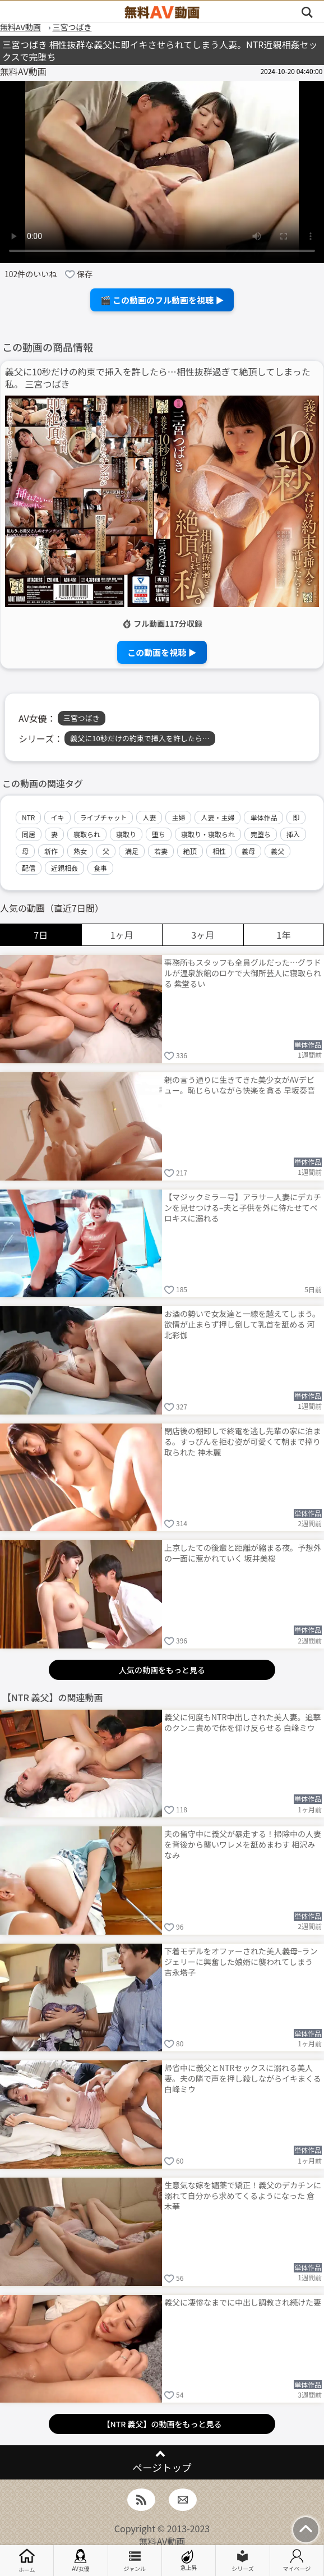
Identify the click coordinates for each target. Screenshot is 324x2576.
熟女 (80, 851)
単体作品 (263, 817)
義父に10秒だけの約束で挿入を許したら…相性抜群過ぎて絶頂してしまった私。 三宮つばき (158, 378)
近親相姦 (64, 868)
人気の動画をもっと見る (162, 1669)
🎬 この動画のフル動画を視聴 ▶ (162, 300)
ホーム (26, 2560)
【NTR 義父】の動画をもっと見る (161, 2424)
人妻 (149, 817)
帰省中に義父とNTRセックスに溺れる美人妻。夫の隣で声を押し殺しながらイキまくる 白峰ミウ (242, 2078)
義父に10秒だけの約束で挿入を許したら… (139, 738)
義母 (248, 851)
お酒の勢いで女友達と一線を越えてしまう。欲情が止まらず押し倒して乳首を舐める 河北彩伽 (242, 1324)
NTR (28, 817)
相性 (219, 851)
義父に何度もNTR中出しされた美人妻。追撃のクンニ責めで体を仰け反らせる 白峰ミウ (242, 1722)
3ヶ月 (202, 935)
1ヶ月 (121, 935)
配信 (28, 868)
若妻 (161, 851)
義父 (277, 851)
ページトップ (161, 2467)
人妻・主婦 (217, 817)
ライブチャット (103, 817)
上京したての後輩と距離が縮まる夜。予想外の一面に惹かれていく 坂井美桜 (242, 1553)
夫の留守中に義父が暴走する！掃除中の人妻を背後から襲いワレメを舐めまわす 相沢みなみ (242, 1844)
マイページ (297, 2561)
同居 (28, 834)
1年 (283, 935)
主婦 (178, 817)
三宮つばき (81, 718)
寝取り (126, 834)
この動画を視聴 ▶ (161, 652)
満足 (131, 851)
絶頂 (190, 851)
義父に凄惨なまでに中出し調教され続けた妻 (242, 2302)
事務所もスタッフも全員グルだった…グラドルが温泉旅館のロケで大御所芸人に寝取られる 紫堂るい (242, 973)
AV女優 (81, 2561)
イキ (57, 817)
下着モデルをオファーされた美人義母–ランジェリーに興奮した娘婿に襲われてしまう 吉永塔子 (241, 1961)
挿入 (293, 834)
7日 (41, 935)
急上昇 (188, 2561)
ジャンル (135, 2561)
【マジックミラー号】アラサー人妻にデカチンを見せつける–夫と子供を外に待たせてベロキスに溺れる (242, 1207)
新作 (51, 851)
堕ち (158, 834)
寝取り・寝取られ (208, 834)
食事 (100, 868)
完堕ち (261, 834)
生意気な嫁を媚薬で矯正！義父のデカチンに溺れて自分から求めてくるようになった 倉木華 (242, 2195)
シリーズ (243, 2561)
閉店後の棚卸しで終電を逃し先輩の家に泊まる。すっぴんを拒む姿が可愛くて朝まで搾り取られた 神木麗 (242, 1441)
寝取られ (86, 834)
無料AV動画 (162, 2541)
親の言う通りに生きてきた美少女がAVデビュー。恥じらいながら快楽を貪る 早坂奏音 (239, 1085)
